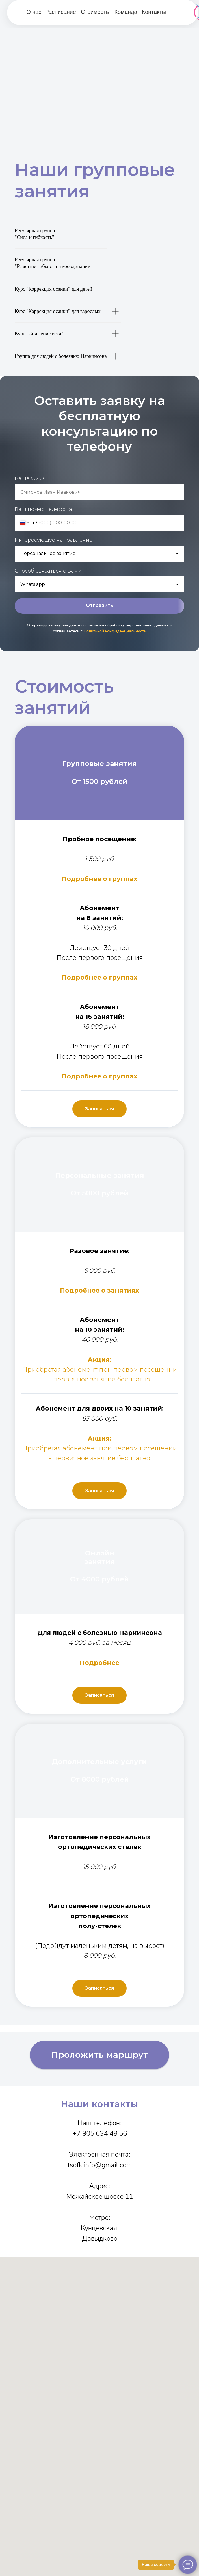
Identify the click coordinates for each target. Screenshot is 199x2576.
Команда (125, 12)
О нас (34, 12)
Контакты (154, 12)
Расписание (60, 12)
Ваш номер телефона (43, 509)
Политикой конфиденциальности (115, 631)
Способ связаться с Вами (48, 571)
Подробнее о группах (99, 879)
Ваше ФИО (29, 478)
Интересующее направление (53, 540)
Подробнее (80, 1290)
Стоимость (95, 12)
